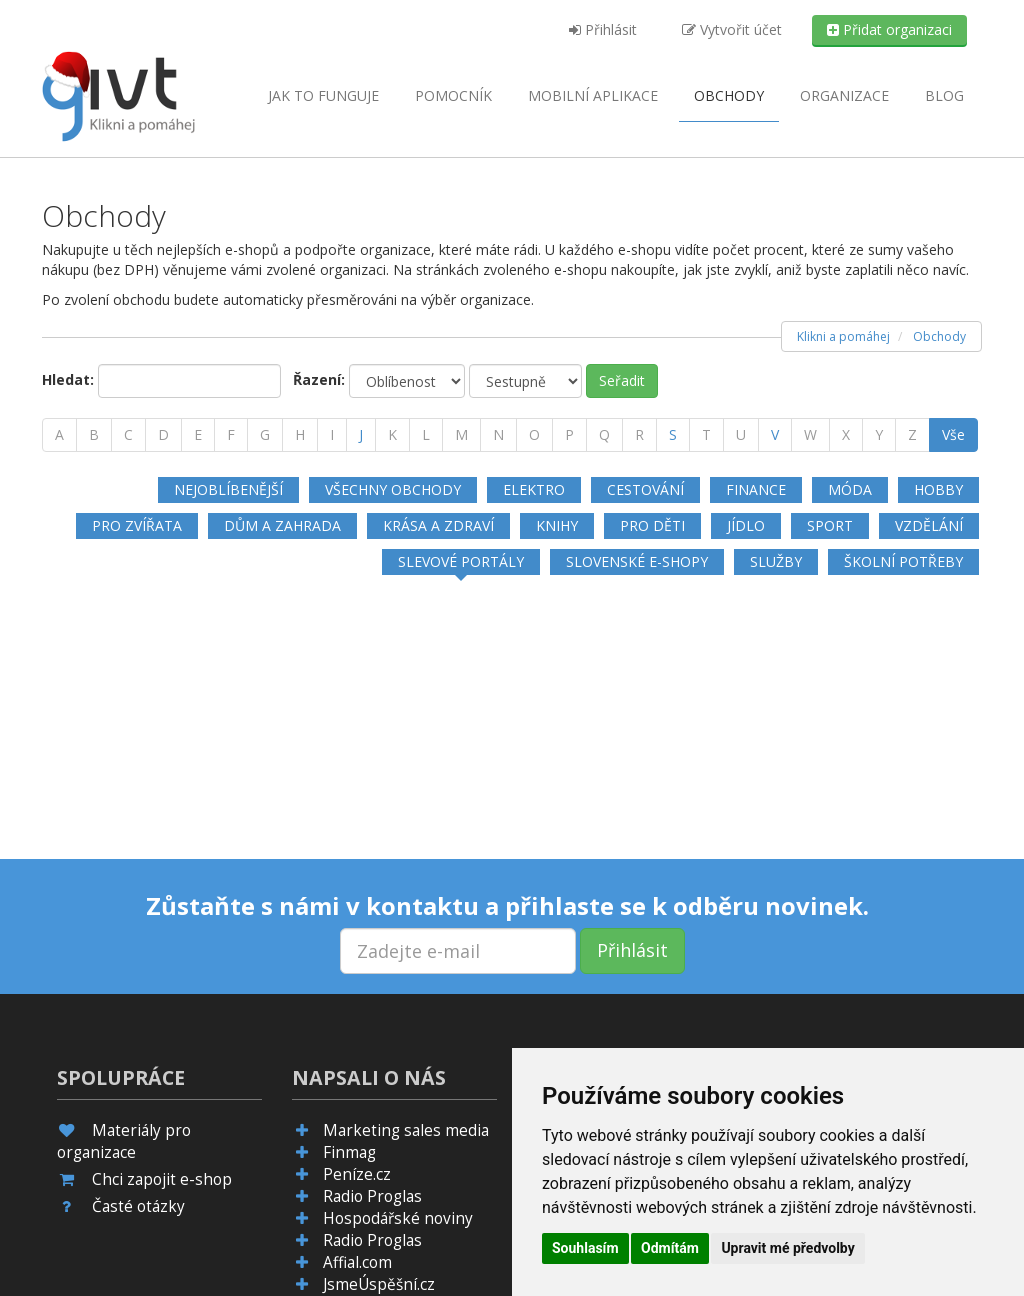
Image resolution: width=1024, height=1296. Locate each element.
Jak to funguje (323, 95)
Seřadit (622, 380)
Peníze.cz (357, 1174)
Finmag (349, 1152)
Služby (776, 561)
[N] (498, 435)
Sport (830, 525)
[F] (231, 435)
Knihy (557, 525)
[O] (534, 435)
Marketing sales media (406, 1130)
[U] (741, 435)
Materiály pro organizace (124, 1141)
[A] (59, 435)
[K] (392, 435)
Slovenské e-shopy (637, 561)
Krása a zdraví (438, 525)
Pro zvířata (137, 525)
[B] (94, 435)
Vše (953, 434)
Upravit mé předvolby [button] (787, 1248)
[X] (846, 435)
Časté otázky (138, 1206)
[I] (332, 435)
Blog (944, 95)
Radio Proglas (372, 1196)
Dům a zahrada (282, 525)
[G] (265, 435)
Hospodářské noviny (398, 1218)
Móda (850, 489)
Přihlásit (603, 29)
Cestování (645, 489)
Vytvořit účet (732, 29)
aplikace (593, 95)
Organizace (844, 95)
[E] (198, 435)
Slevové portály (461, 561)
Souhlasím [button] (585, 1248)
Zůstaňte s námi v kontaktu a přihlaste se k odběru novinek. (507, 906)
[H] (300, 435)
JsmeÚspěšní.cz (379, 1284)
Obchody (729, 95)
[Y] (879, 435)
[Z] (912, 435)
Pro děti (652, 525)
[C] (128, 435)
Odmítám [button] (670, 1248)
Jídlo (746, 525)
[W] (810, 435)
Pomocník (453, 95)
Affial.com (357, 1262)
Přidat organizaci (889, 29)
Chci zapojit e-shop (162, 1179)
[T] (706, 435)
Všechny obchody (393, 489)
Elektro (534, 489)
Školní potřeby (903, 561)
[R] (639, 435)
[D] (163, 435)
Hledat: (68, 379)
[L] (426, 435)
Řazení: (319, 379)
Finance (756, 489)
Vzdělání (929, 525)
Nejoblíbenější (228, 489)
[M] (461, 435)
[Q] (604, 435)
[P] (569, 435)
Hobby (938, 489)
